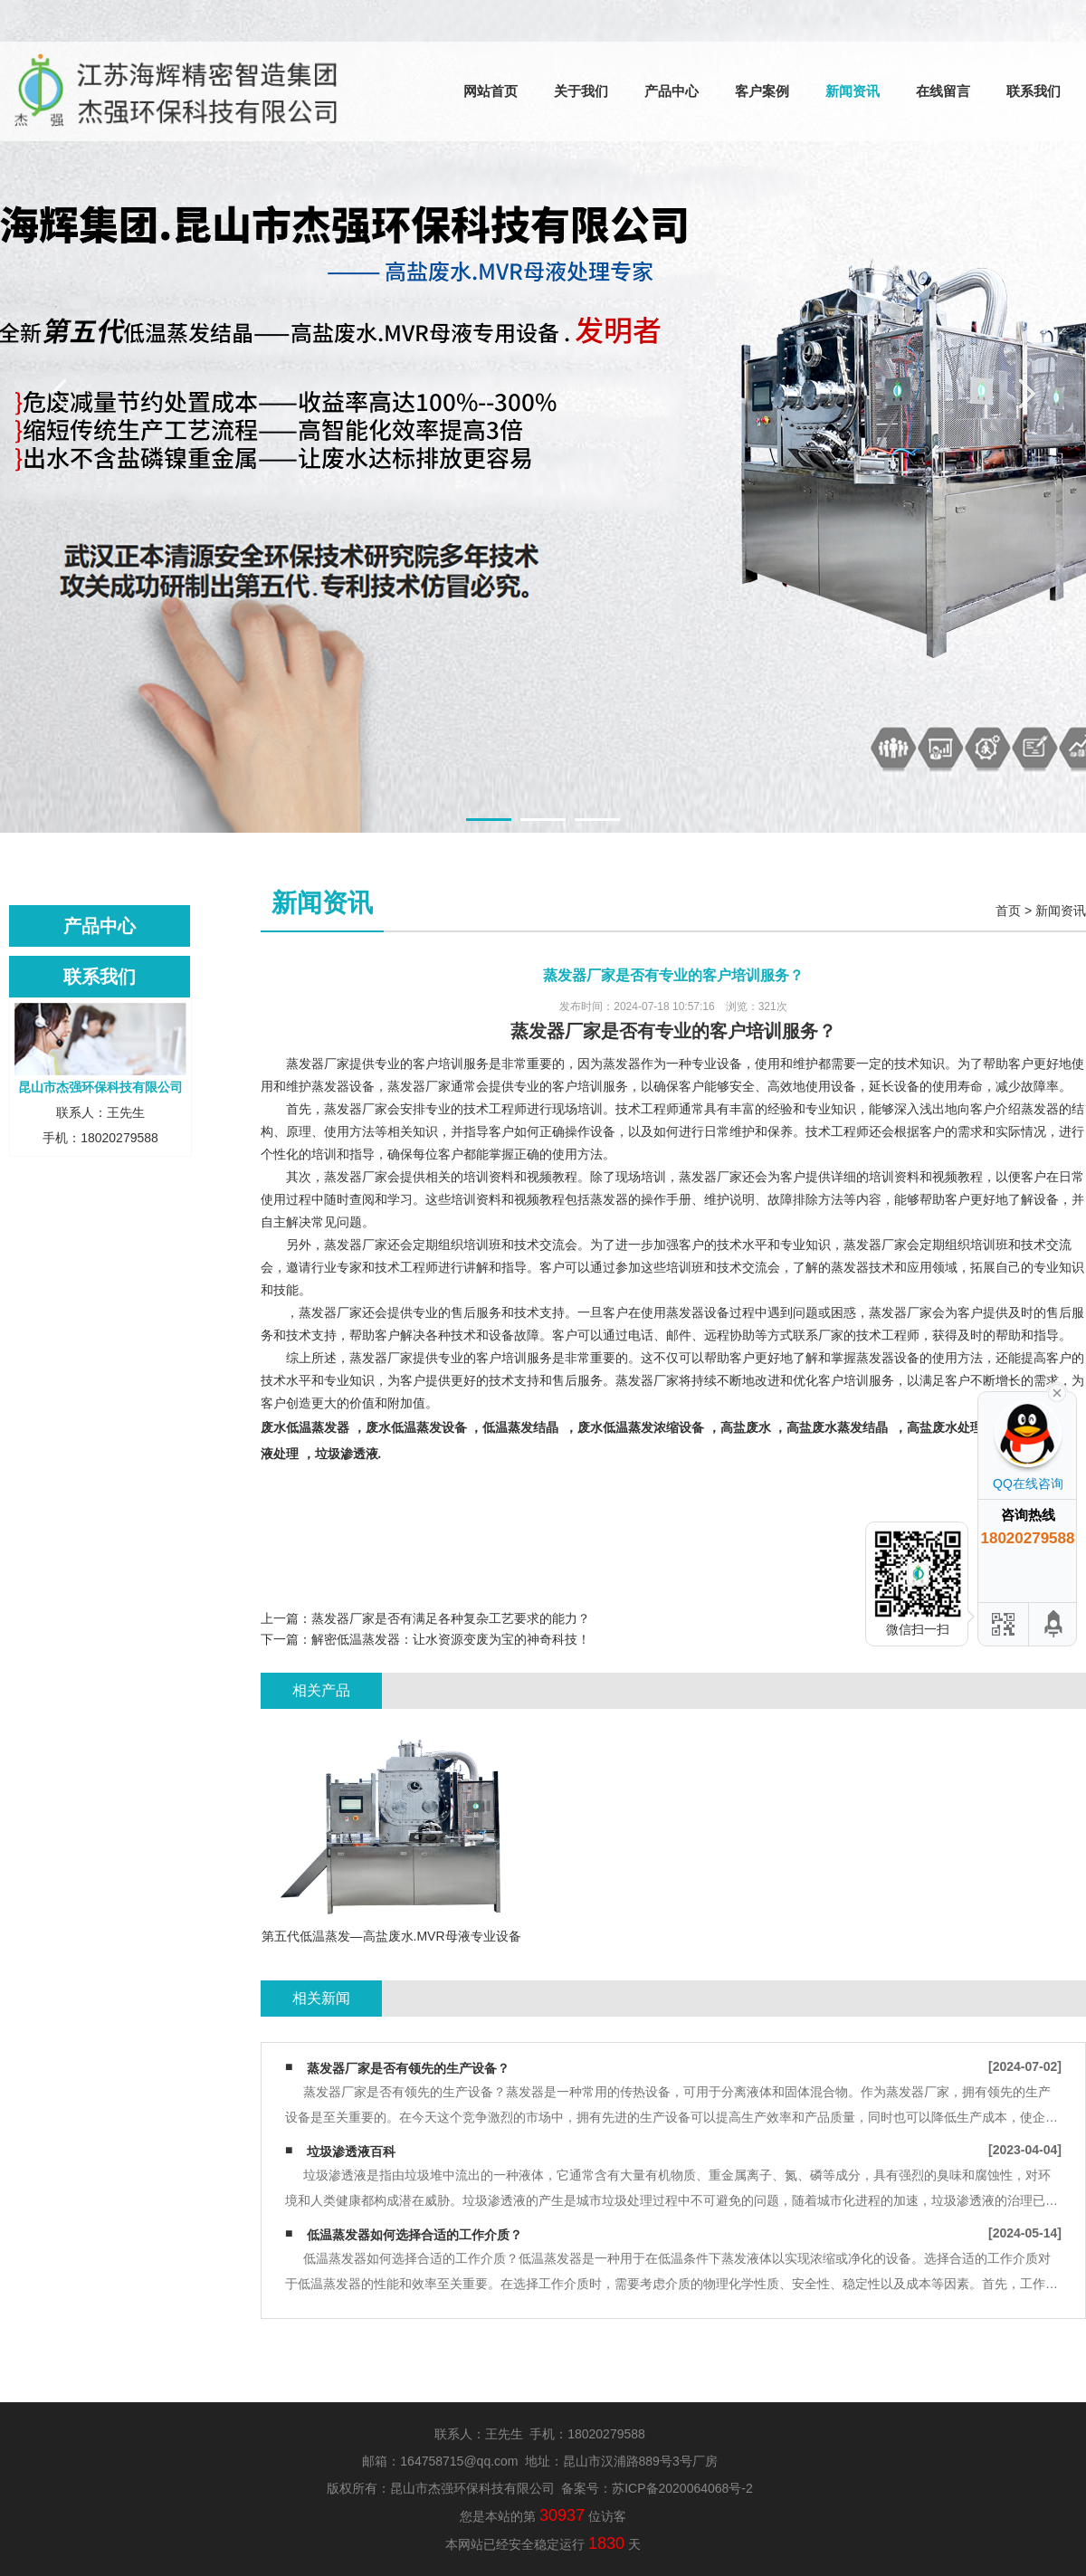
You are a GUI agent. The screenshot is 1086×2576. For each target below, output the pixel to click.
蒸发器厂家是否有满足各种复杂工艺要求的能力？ (450, 1618)
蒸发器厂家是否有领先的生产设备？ (408, 2068)
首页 (1008, 910)
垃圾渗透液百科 (351, 2151)
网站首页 (490, 91)
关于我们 (581, 91)
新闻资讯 (852, 91)
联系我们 (1033, 91)
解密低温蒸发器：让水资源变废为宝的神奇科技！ (450, 1639)
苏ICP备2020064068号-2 (682, 2488)
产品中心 (671, 91)
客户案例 (762, 91)
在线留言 (943, 91)
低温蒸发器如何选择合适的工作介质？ (414, 2235)
